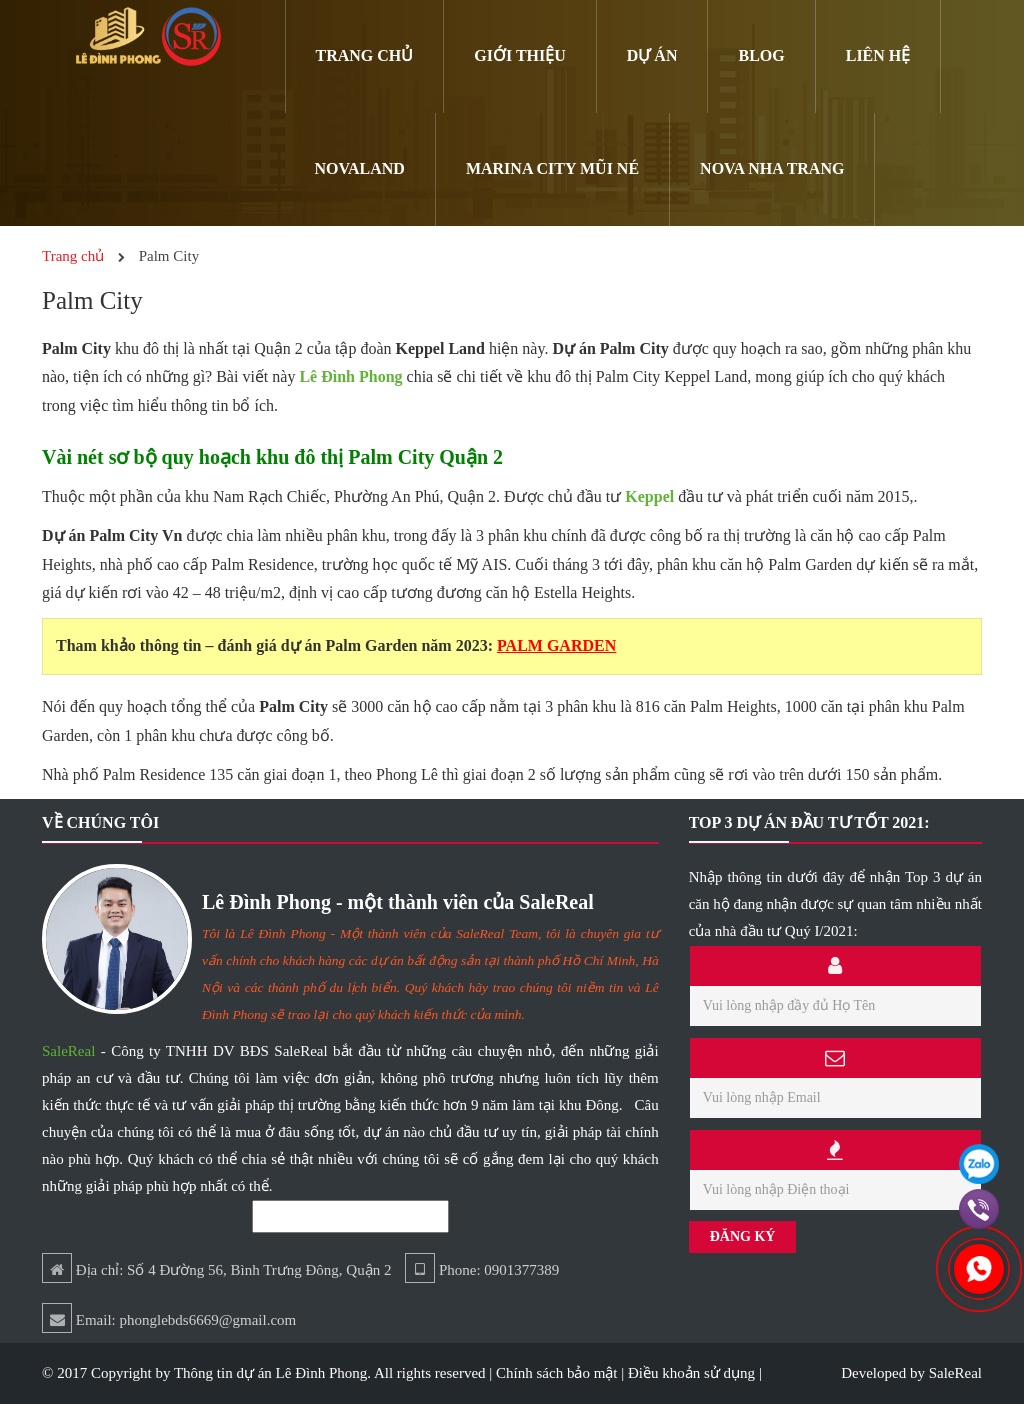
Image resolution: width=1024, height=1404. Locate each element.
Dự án (652, 55)
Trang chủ (365, 55)
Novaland (360, 168)
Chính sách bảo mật (556, 1373)
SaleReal (68, 1051)
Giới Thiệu (520, 55)
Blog (761, 55)
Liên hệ (878, 55)
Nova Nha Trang (772, 168)
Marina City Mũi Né (552, 168)
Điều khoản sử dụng (691, 1373)
